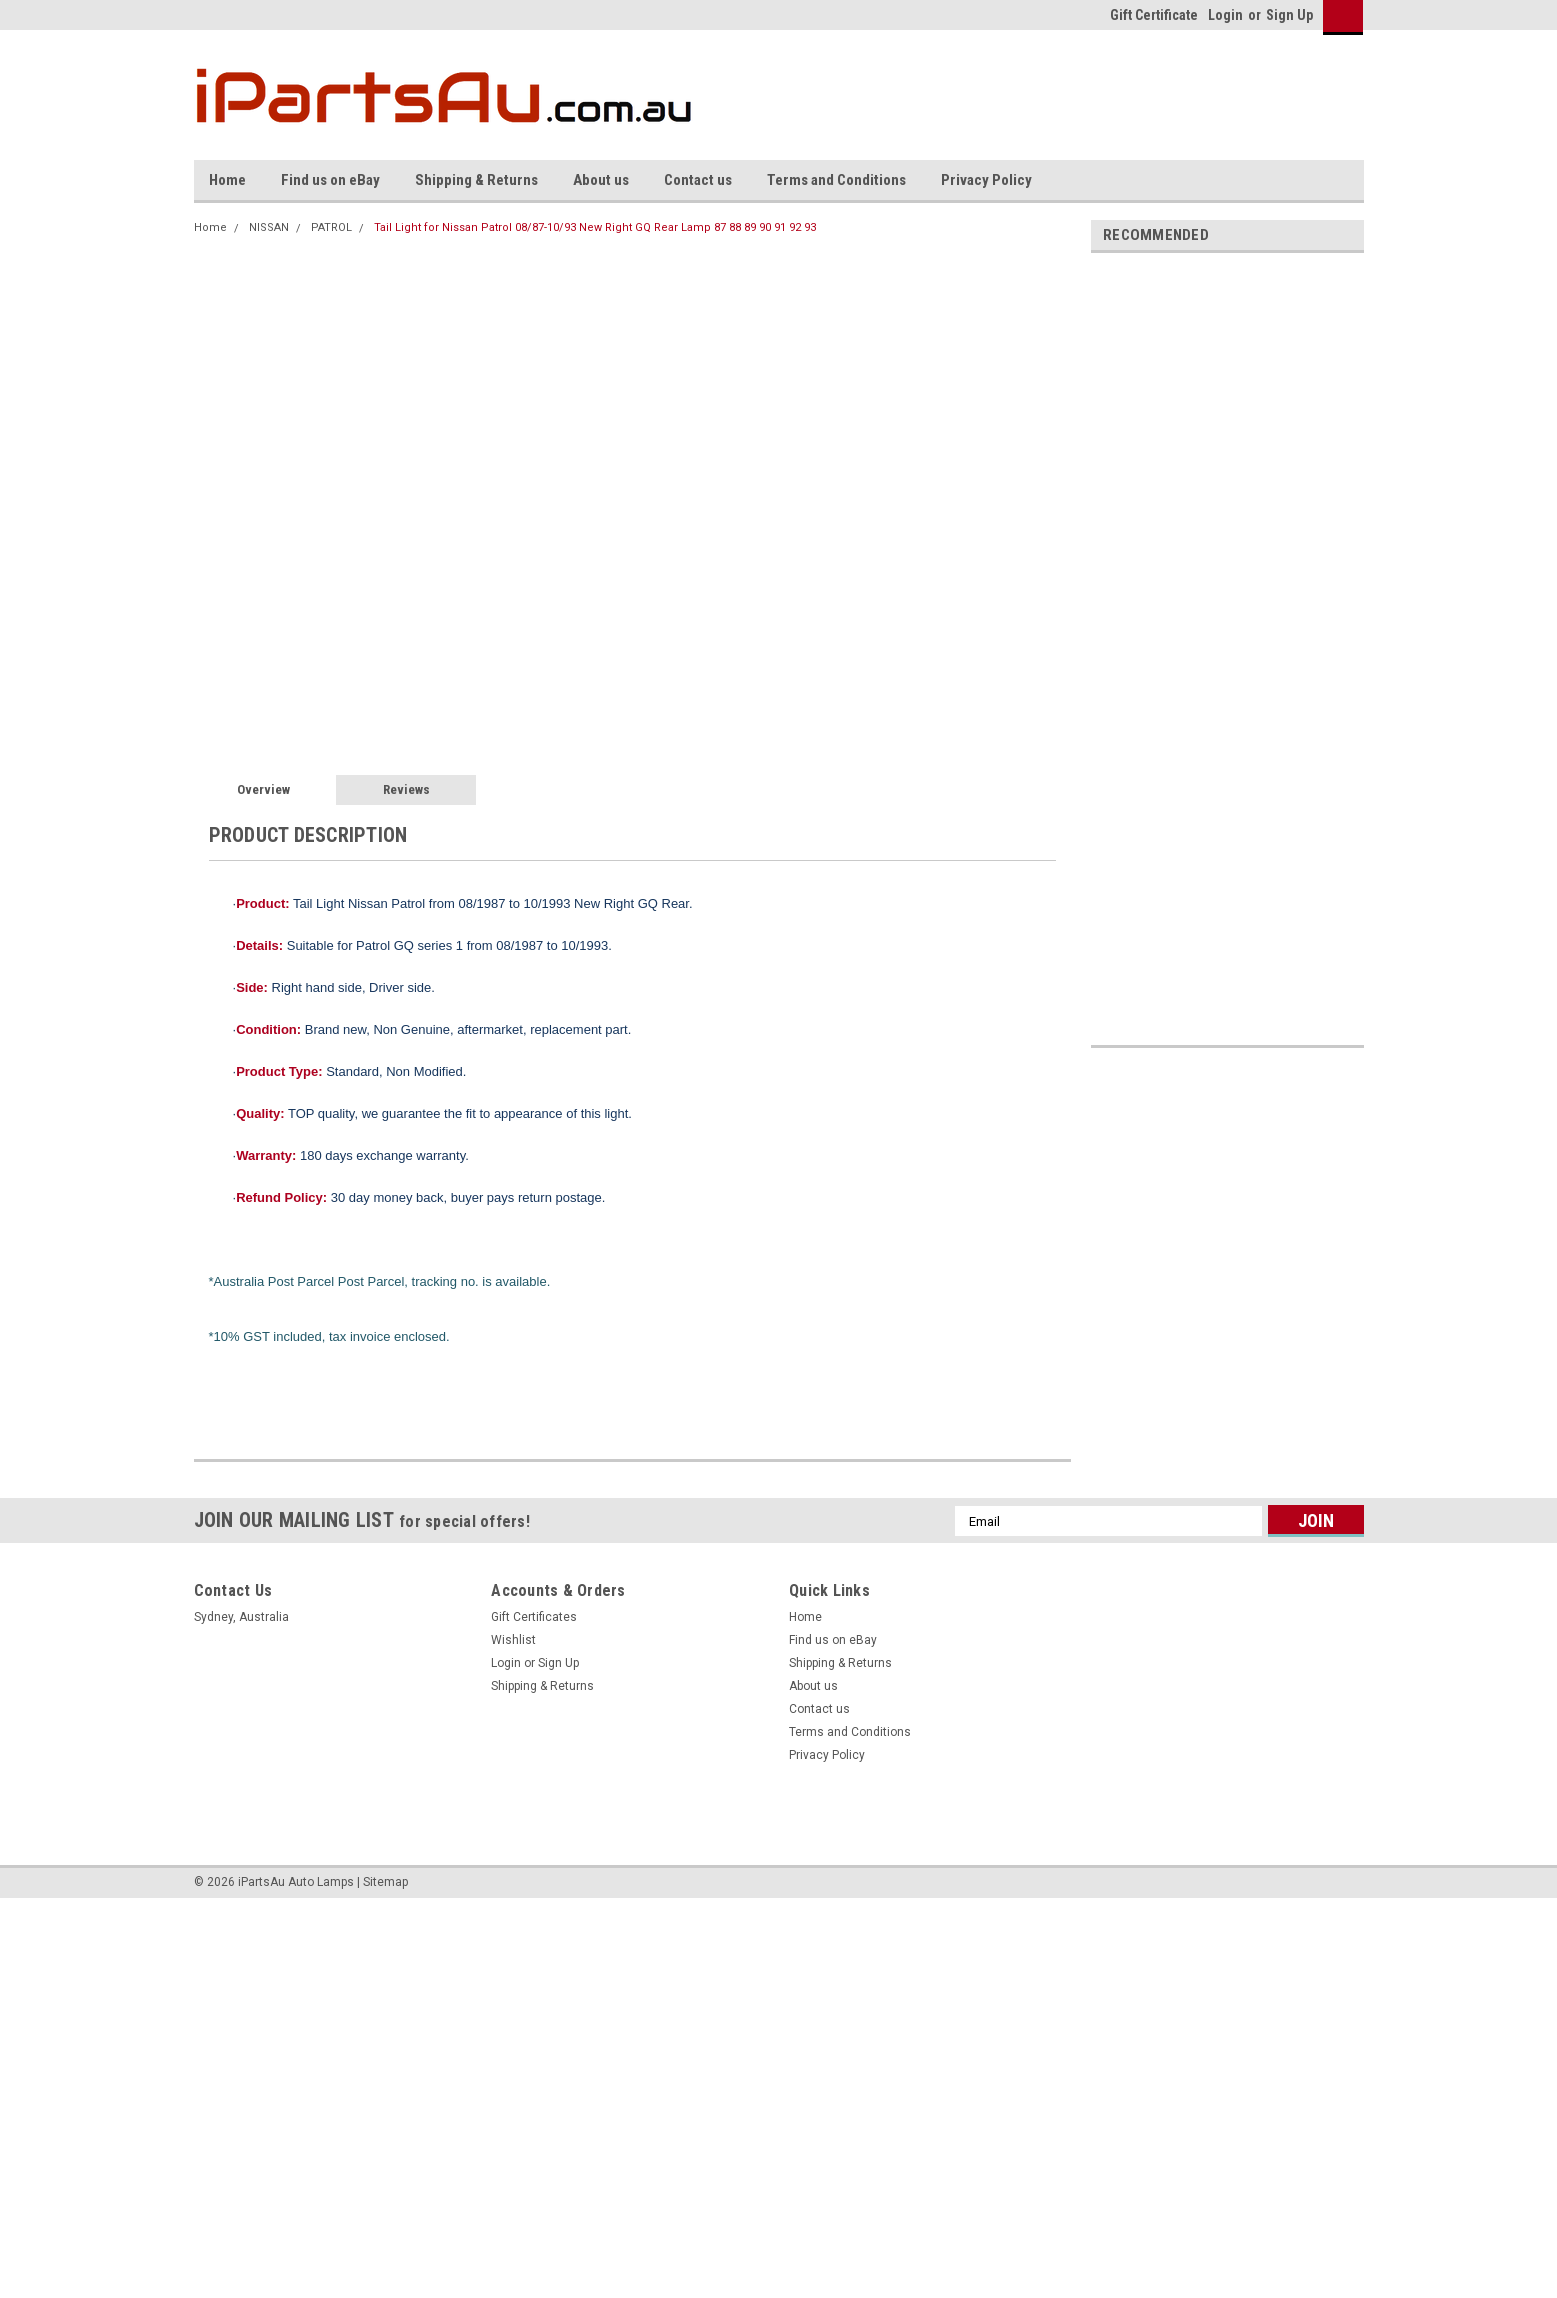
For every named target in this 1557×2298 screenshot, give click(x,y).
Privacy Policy (986, 180)
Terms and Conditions (836, 180)
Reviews (406, 789)
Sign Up (1289, 15)
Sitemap (385, 1882)
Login (1225, 15)
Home (227, 180)
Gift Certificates (534, 1617)
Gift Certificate (1154, 15)
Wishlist (513, 1640)
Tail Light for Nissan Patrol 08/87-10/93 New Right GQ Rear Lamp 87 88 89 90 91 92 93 (595, 227)
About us (601, 180)
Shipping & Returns (476, 180)
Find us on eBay (330, 180)
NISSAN (269, 227)
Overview (263, 789)
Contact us (698, 180)
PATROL (331, 227)
